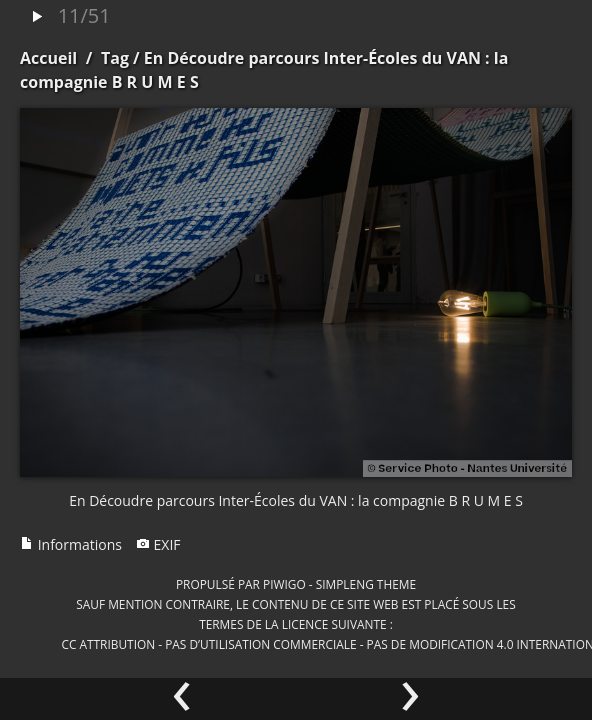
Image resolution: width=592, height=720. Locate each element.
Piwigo (284, 584)
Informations (71, 544)
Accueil (48, 58)
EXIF (158, 544)
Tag (115, 58)
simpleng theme (366, 584)
